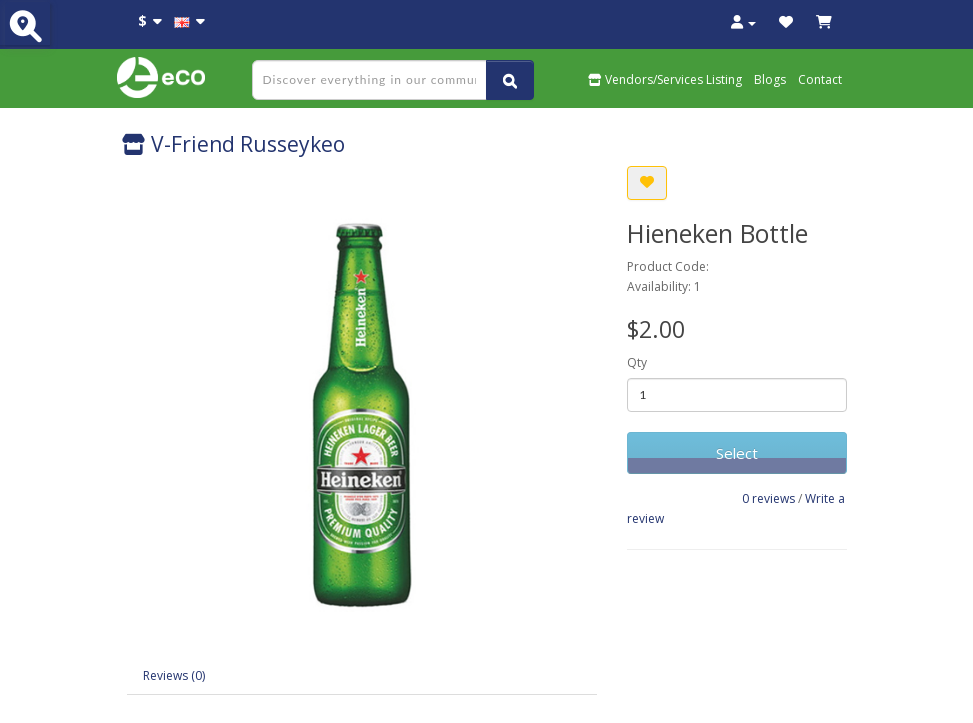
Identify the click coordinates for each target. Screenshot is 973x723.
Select (737, 453)
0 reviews (768, 498)
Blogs (770, 79)
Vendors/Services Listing (665, 79)
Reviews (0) (174, 675)
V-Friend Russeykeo (233, 144)
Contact (820, 79)
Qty (637, 362)
